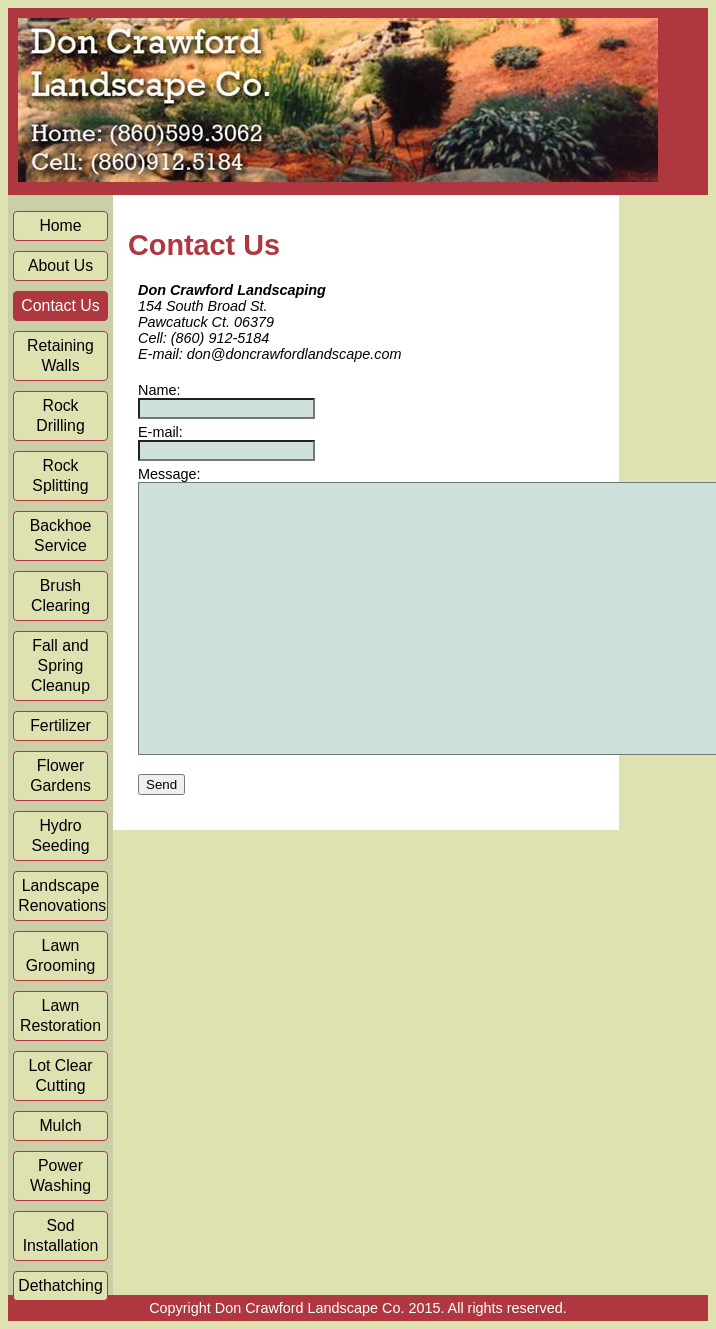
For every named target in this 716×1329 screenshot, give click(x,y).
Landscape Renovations (62, 895)
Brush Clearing (60, 595)
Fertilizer (60, 725)
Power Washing (60, 1175)
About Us (60, 265)
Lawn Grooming (61, 955)
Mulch (60, 1125)
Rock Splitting (60, 475)
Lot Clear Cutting (60, 1075)
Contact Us (60, 305)
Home (60, 225)
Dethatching (60, 1285)
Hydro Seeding (60, 835)
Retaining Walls (60, 355)
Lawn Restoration (60, 1015)
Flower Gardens (60, 775)
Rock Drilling (60, 415)
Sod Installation (61, 1235)
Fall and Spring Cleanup (60, 665)
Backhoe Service (61, 535)
